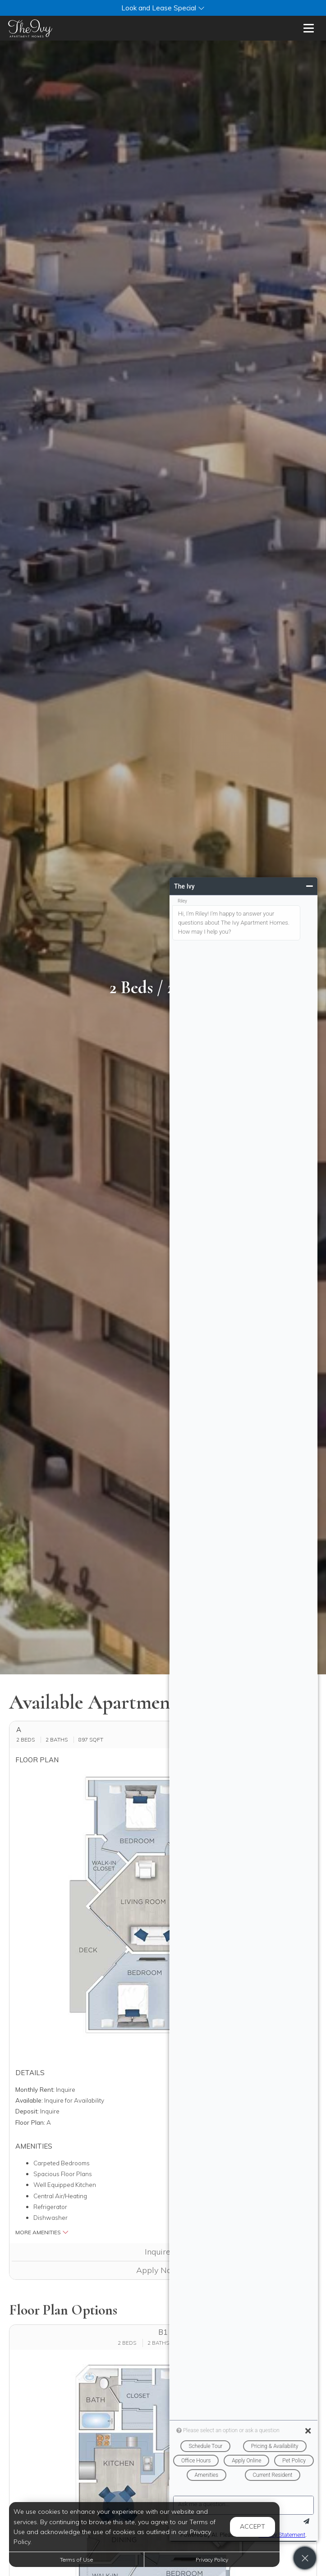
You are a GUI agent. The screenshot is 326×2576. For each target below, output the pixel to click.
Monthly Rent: (35, 2089)
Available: (29, 2100)
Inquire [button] (163, 2251)
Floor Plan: (30, 2122)
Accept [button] (252, 2526)
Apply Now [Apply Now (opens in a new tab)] (163, 2270)
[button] (163, 8)
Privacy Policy (212, 2559)
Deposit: (27, 2111)
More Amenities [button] (42, 2232)
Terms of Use (76, 2559)
